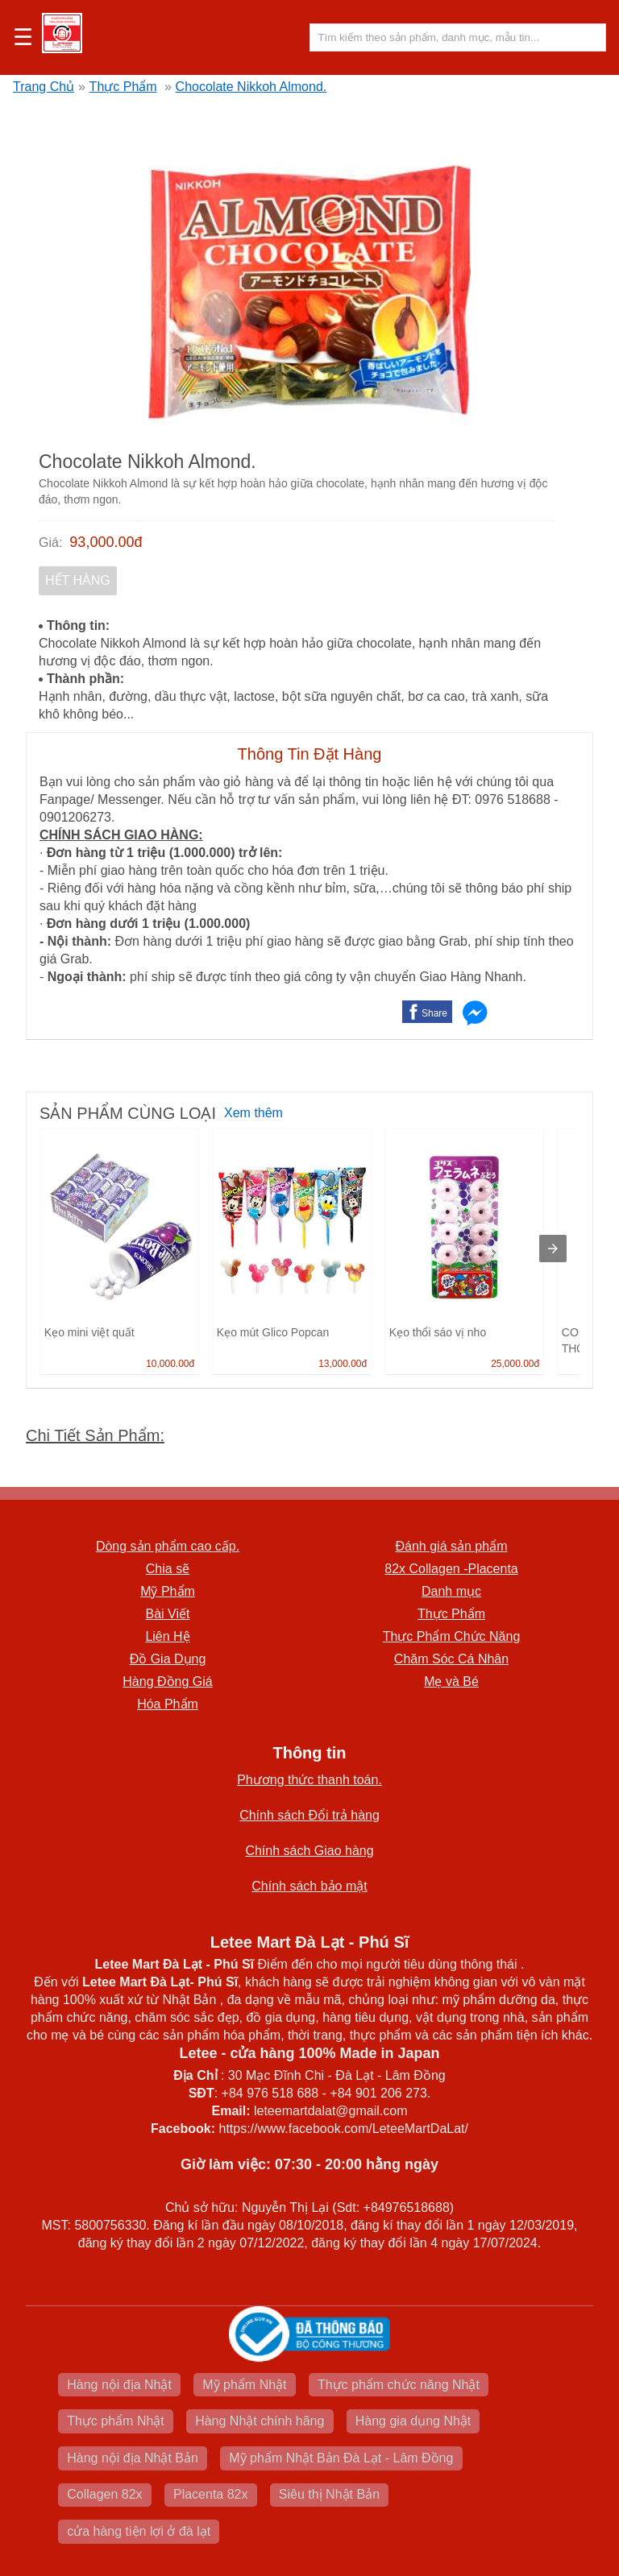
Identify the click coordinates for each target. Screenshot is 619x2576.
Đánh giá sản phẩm (452, 1546)
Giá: (50, 542)
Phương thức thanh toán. (309, 1780)
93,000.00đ (105, 542)
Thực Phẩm (123, 86)
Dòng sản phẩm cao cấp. (167, 1546)
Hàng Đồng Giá (167, 1681)
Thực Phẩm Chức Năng (452, 1636)
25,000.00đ (515, 1363)
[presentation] (553, 1248)
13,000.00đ (342, 1363)
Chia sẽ (167, 1569)
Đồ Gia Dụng (168, 1659)
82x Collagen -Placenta (450, 1569)
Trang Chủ (43, 86)
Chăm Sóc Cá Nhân (451, 1659)
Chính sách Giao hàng (309, 1850)
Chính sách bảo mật (309, 1886)
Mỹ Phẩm (167, 1591)
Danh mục (451, 1591)
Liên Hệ (167, 1636)
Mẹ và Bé (451, 1681)
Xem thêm (253, 1113)
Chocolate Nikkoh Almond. (251, 86)
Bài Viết (168, 1614)
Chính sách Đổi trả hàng (309, 1815)
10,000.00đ (170, 1363)
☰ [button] (23, 38)
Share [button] (434, 1013)
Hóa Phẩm (167, 1704)
